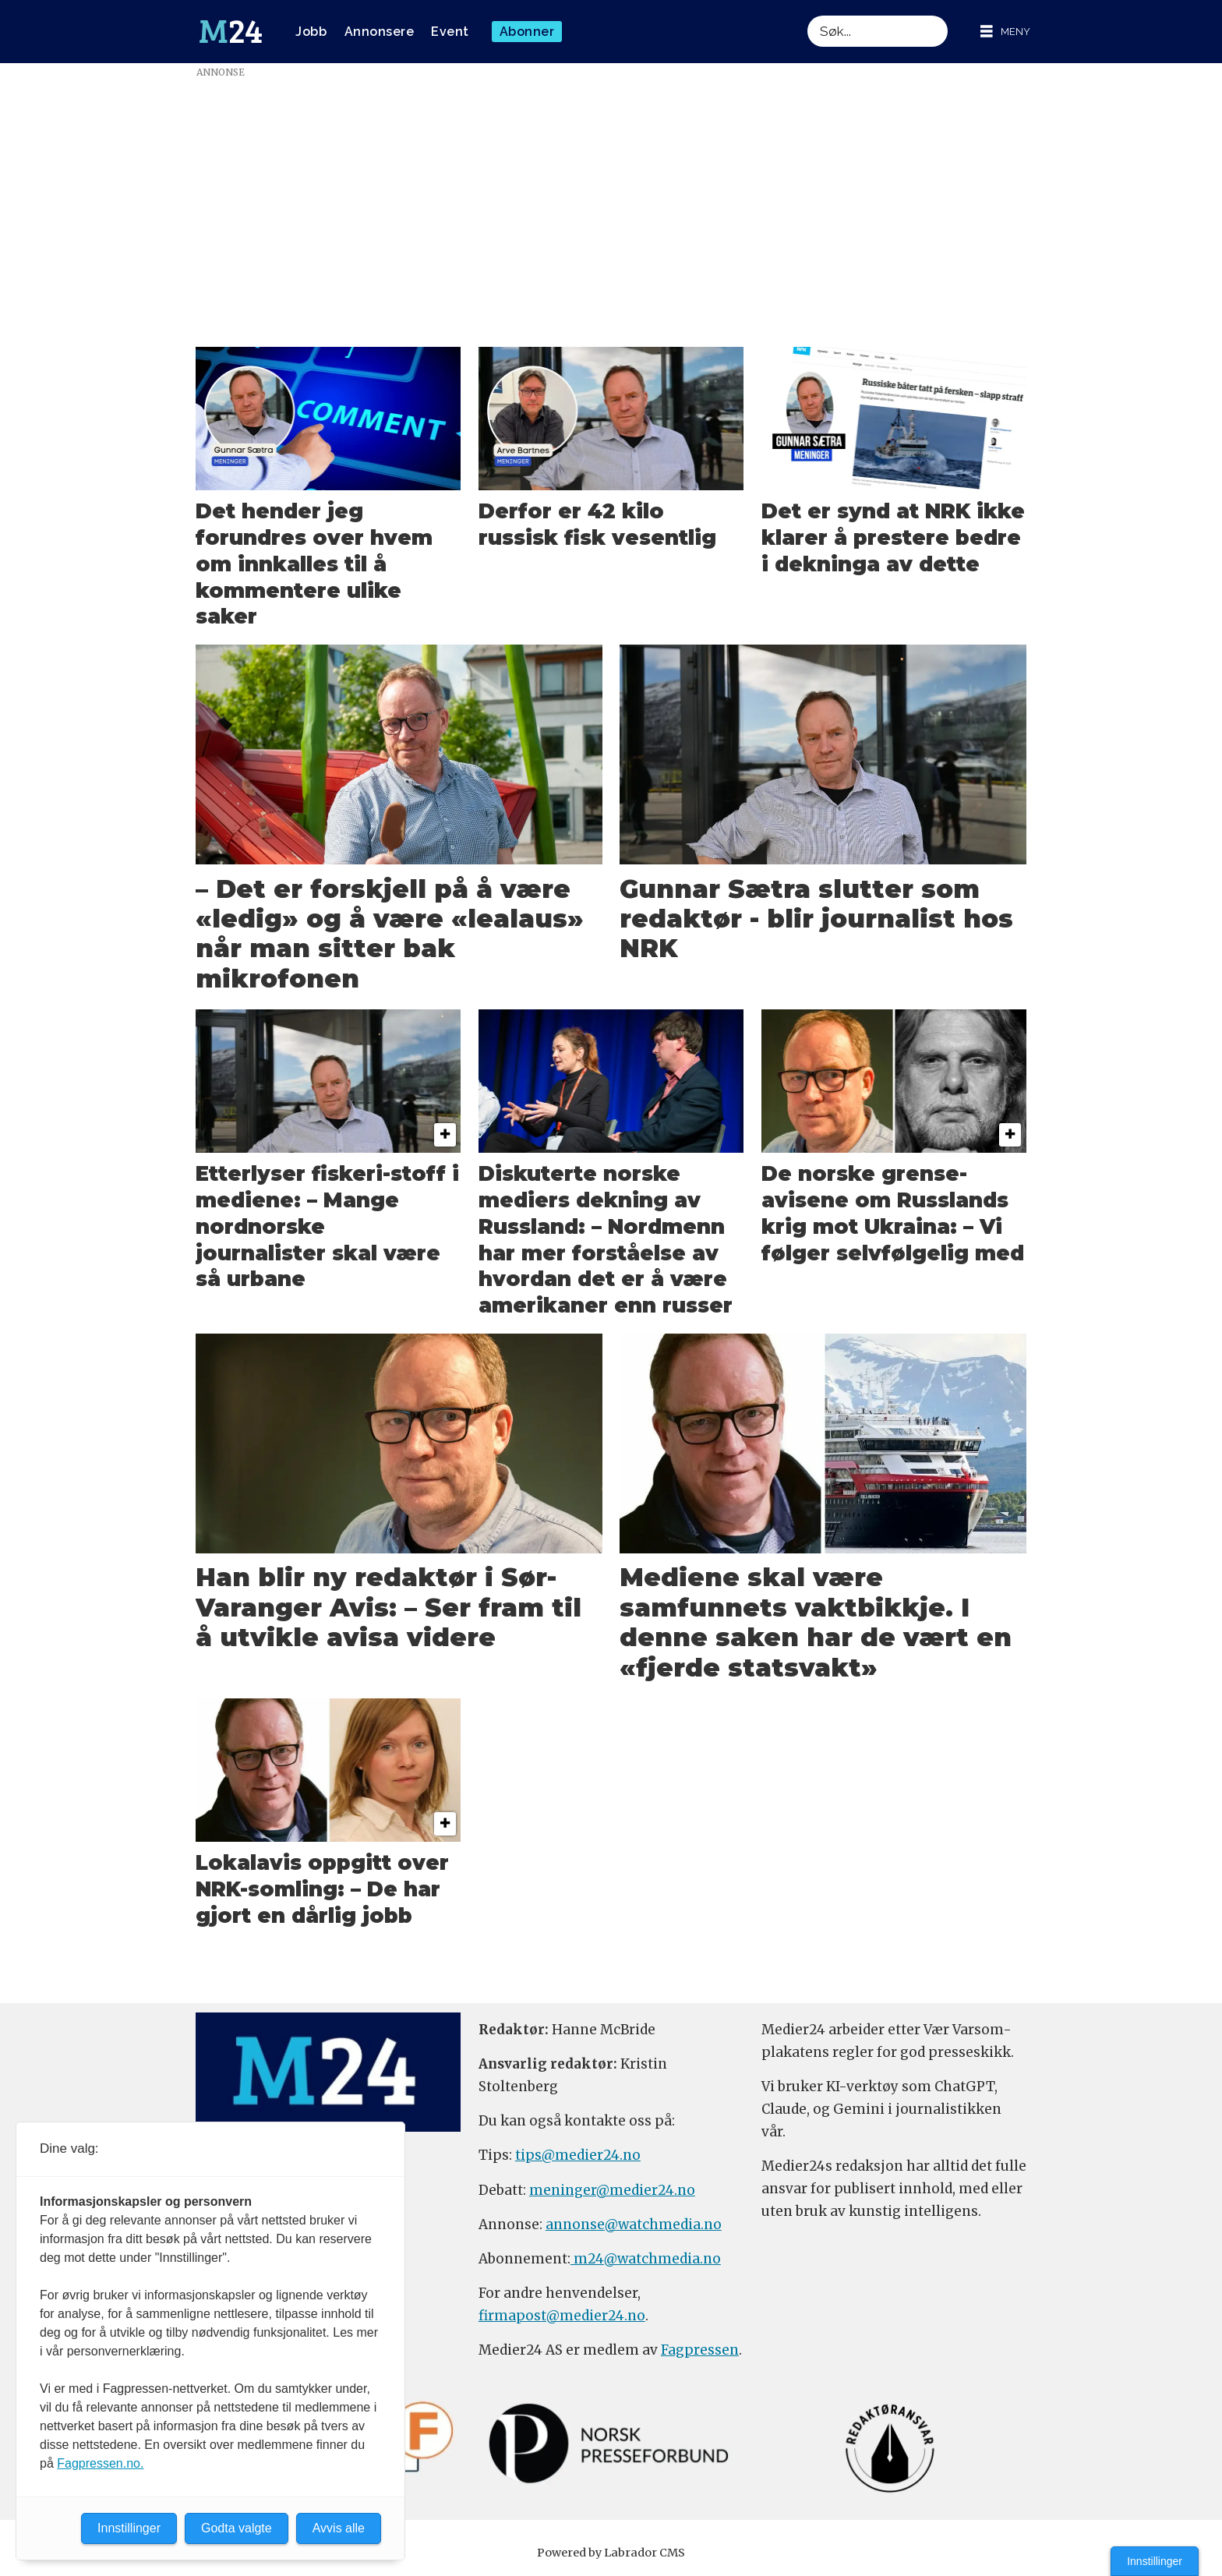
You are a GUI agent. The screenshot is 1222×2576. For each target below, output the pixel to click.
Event (450, 31)
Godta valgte (236, 2528)
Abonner (527, 31)
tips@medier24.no (578, 2155)
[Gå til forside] (231, 32)
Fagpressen (700, 2350)
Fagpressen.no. (100, 2463)
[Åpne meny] (1005, 31)
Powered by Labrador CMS (611, 2553)
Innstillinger (1154, 2561)
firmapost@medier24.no (562, 2315)
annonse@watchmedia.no (634, 2224)
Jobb (311, 31)
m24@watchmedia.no (645, 2258)
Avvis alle (339, 2528)
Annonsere (379, 31)
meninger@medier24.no (612, 2190)
